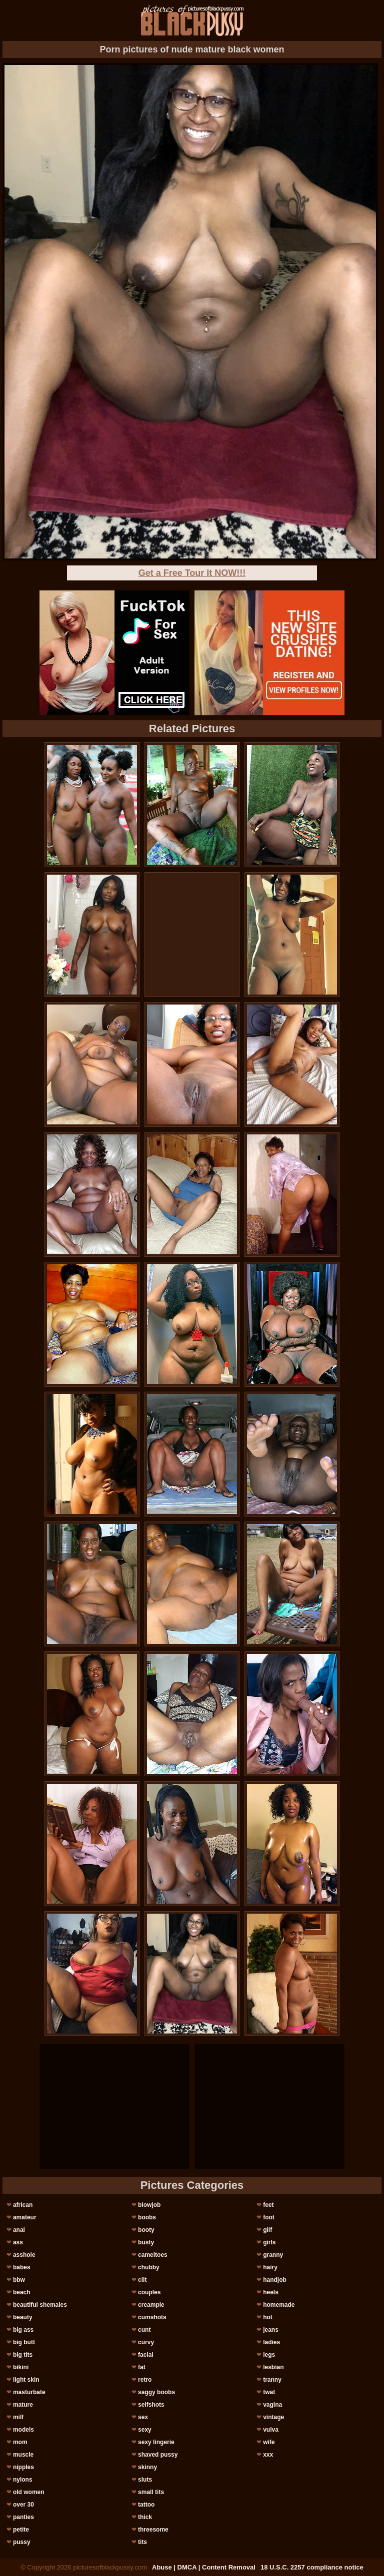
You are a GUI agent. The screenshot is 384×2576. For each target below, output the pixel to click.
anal (19, 2229)
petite (21, 2529)
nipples (23, 2467)
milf (18, 2417)
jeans (270, 2329)
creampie (151, 2304)
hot (267, 2317)
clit (142, 2279)
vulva (270, 2429)
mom (20, 2442)
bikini (20, 2367)
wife (268, 2442)
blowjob (149, 2204)
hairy (270, 2267)
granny (273, 2254)
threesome (153, 2529)
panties (23, 2517)
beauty (22, 2317)
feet (268, 2204)
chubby (149, 2267)
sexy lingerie (156, 2442)
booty (146, 2229)
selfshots (151, 2404)
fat (142, 2367)
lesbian (273, 2367)
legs (269, 2354)
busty (146, 2242)
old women (28, 2492)
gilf (267, 2229)
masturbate (29, 2392)
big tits (22, 2354)
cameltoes (153, 2254)
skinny (147, 2467)
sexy (145, 2429)
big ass (23, 2329)
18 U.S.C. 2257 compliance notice (312, 2567)
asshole (24, 2254)
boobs (147, 2217)
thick (145, 2517)
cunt (144, 2329)
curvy (146, 2342)
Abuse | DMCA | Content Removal (204, 2567)
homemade (278, 2304)
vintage (273, 2417)
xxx (268, 2454)
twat (269, 2392)
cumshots (152, 2317)
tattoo (146, 2504)
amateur (24, 2217)
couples (149, 2292)
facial (146, 2354)
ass (18, 2242)
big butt (24, 2342)
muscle (23, 2454)
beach (21, 2292)
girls (269, 2242)
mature (23, 2404)
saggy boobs (156, 2392)
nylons (22, 2479)
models (23, 2429)
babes (21, 2267)
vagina (272, 2404)
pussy (21, 2542)
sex (143, 2417)
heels (270, 2292)
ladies (271, 2342)
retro (145, 2379)
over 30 (23, 2504)
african (22, 2204)
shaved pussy (158, 2454)
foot (268, 2217)
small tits (151, 2492)
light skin (26, 2379)
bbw (19, 2279)
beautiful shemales (40, 2304)
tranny (272, 2379)
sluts (145, 2479)
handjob (274, 2279)
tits (142, 2542)
